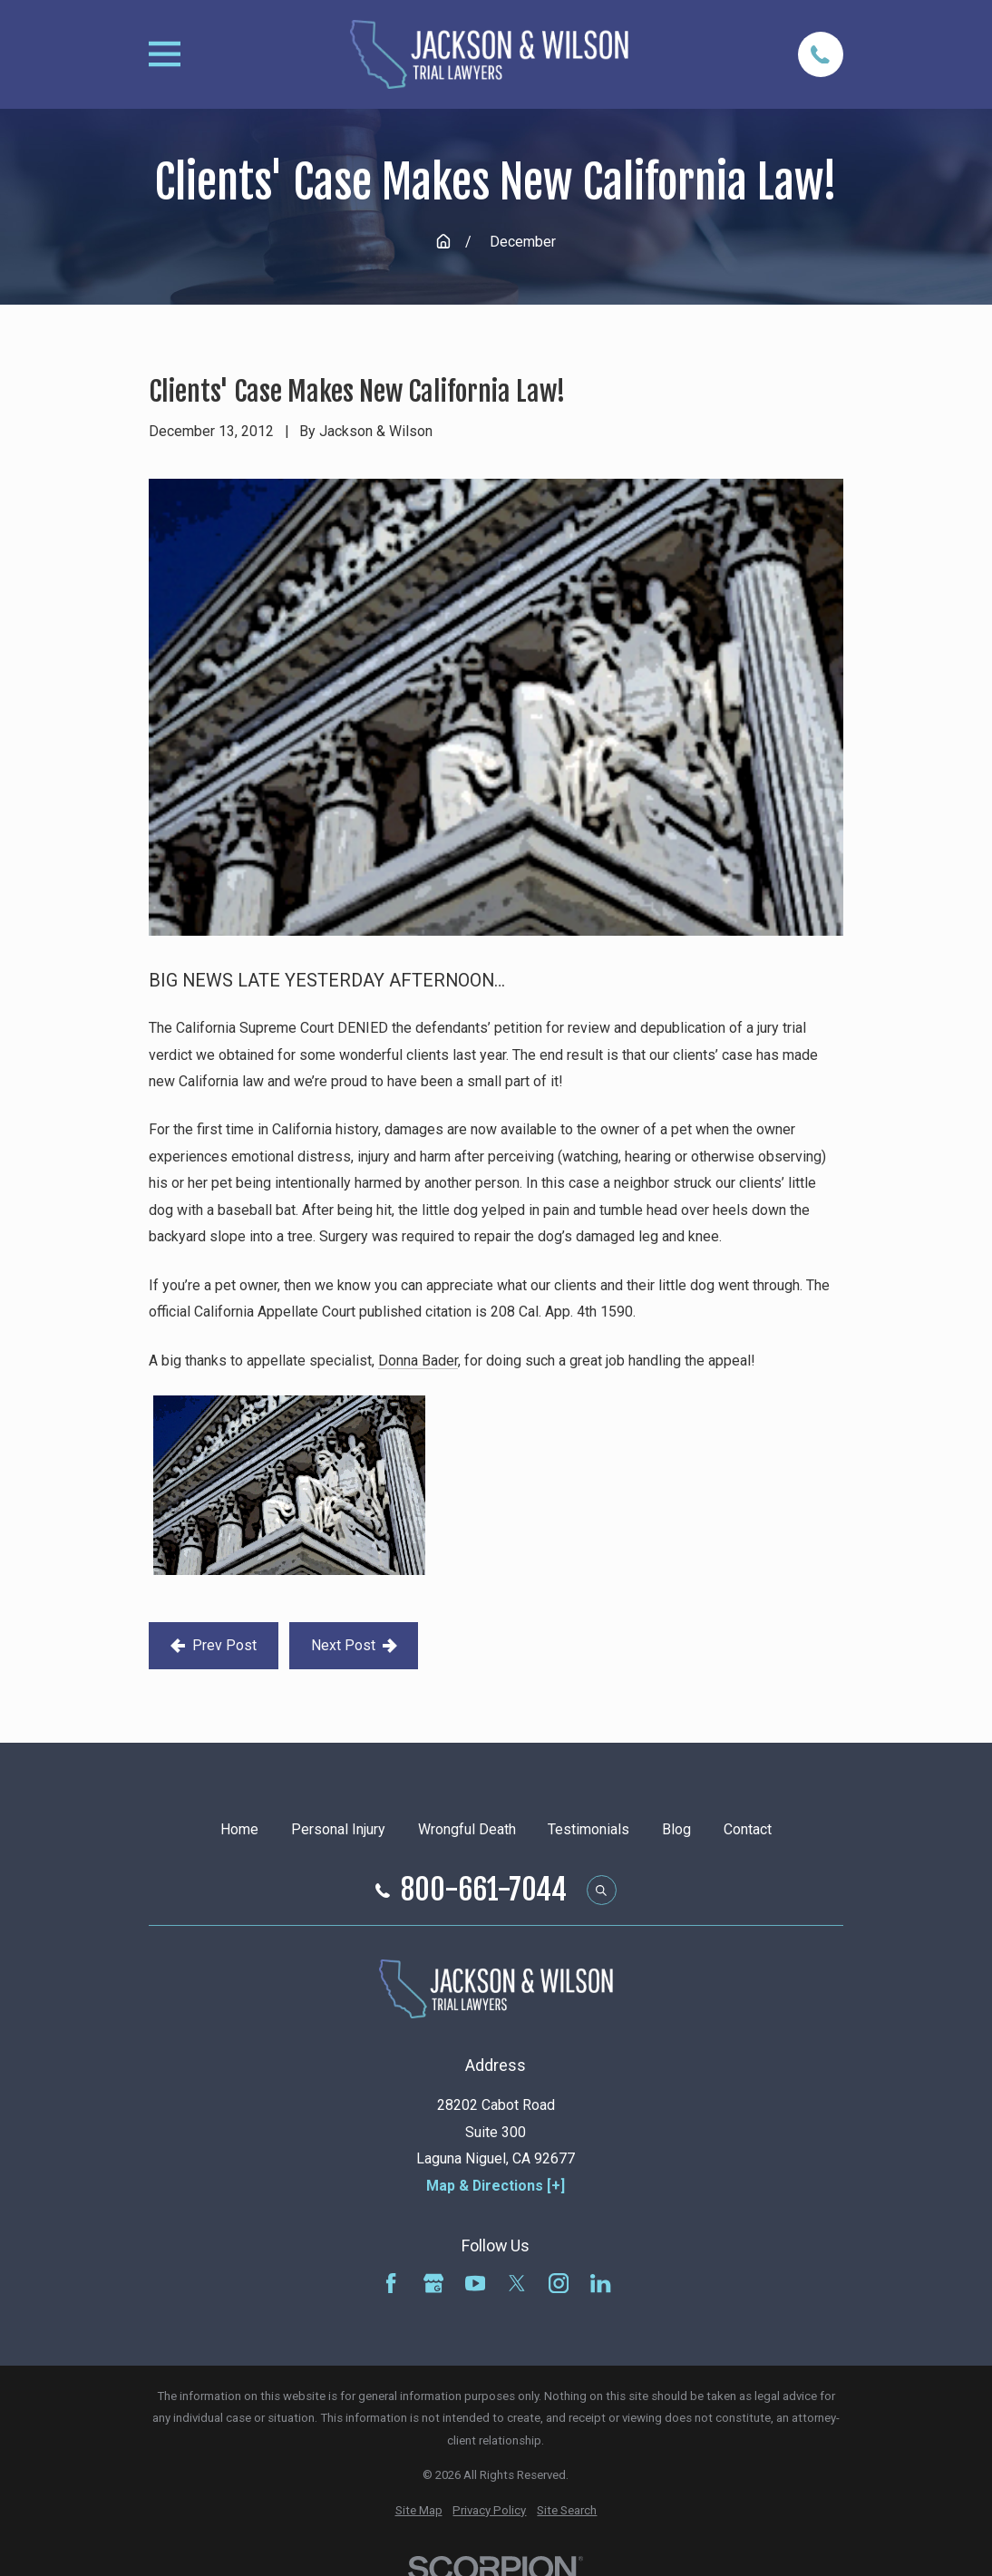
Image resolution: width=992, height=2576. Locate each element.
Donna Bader (418, 1360)
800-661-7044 (484, 1890)
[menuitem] (419, 2511)
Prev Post (213, 1645)
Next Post (354, 1645)
